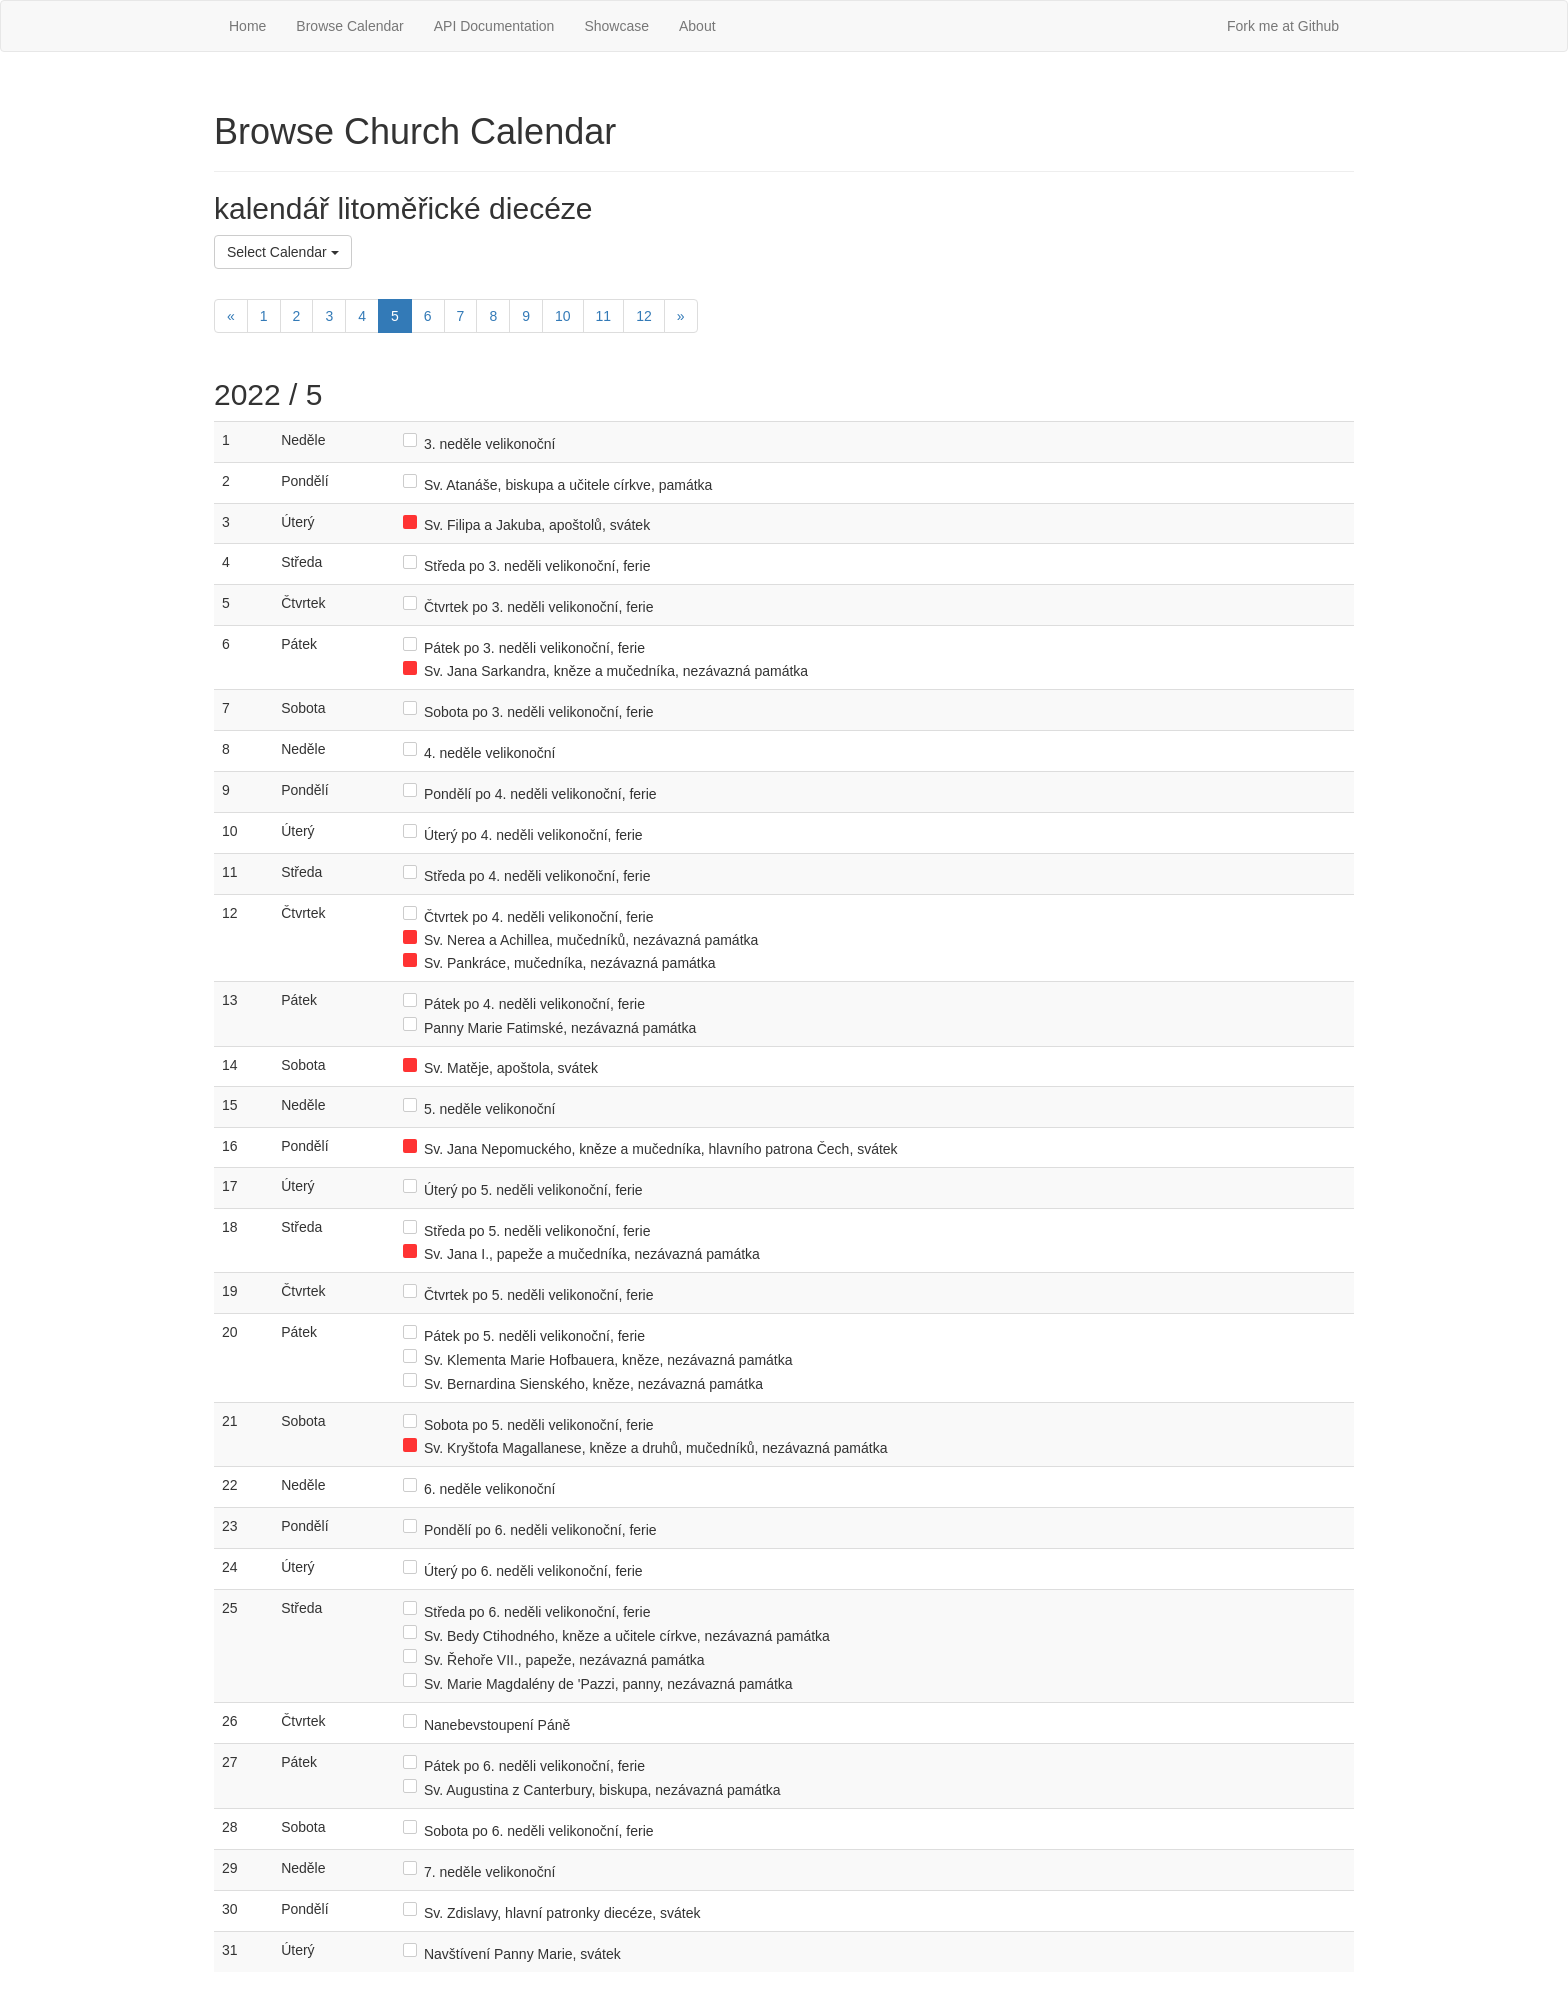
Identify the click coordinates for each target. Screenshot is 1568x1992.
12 (644, 316)
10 (563, 316)
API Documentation (494, 26)
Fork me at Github (1283, 26)
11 (604, 316)
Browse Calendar (349, 26)
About (697, 26)
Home (247, 26)
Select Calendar (283, 252)
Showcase (616, 26)
